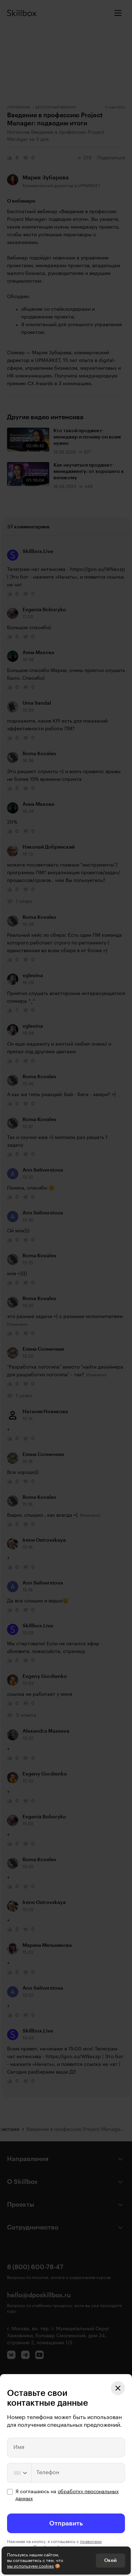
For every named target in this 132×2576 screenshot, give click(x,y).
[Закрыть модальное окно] (118, 2388)
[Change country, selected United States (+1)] (19, 2472)
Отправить (66, 2523)
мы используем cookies (30, 2566)
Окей (110, 2560)
